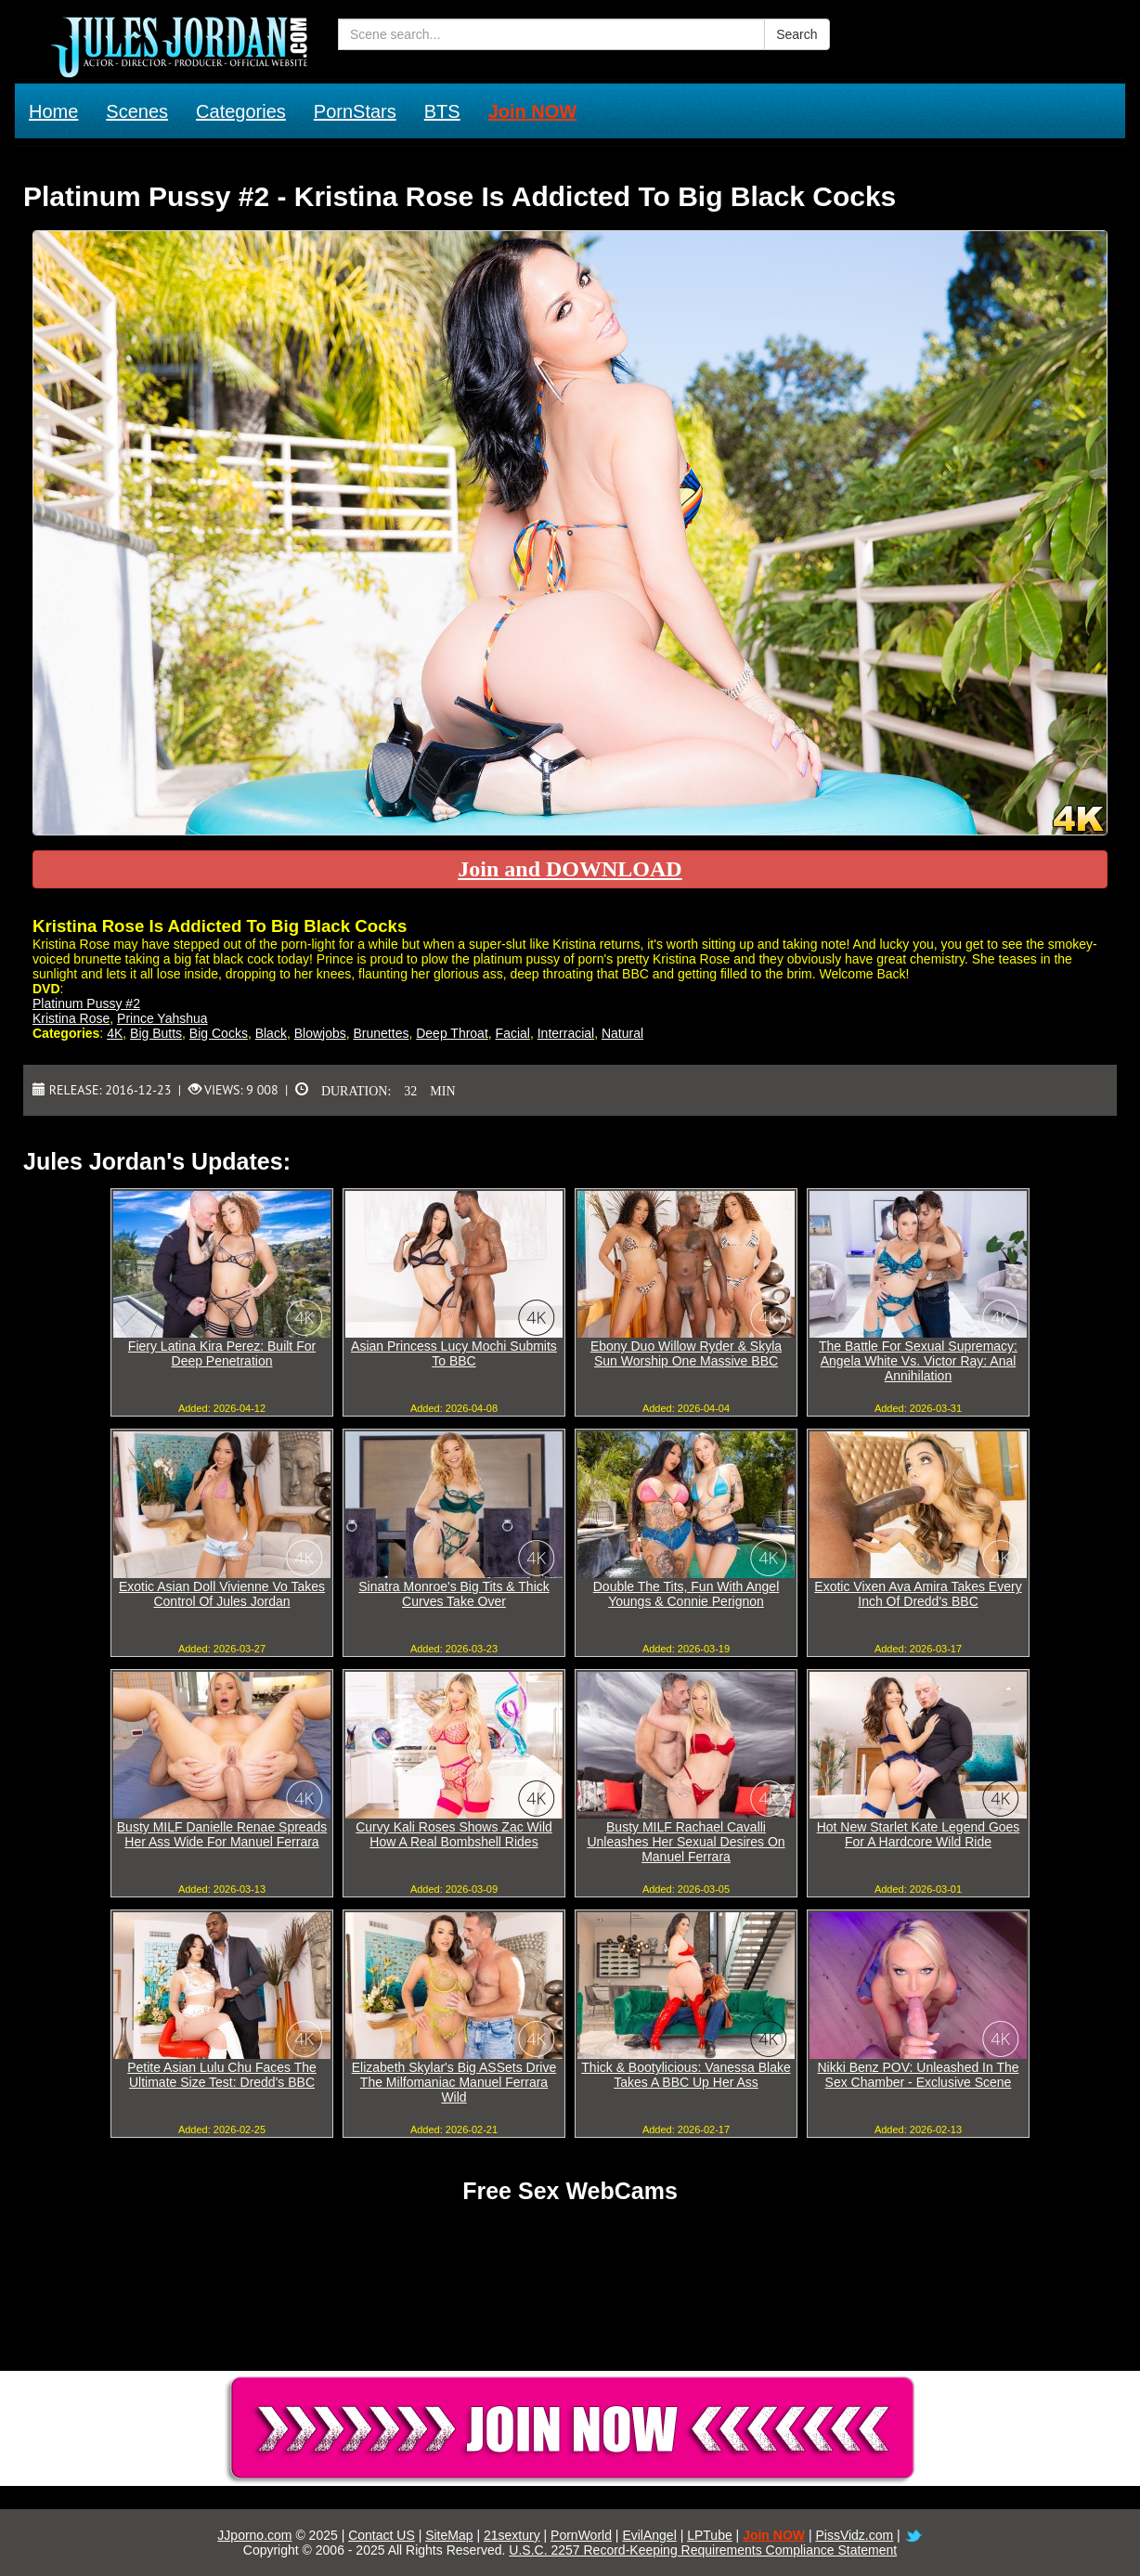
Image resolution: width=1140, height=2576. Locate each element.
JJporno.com (254, 2535)
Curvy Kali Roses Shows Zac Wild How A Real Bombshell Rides (454, 1834)
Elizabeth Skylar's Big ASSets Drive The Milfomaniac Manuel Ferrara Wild (454, 2082)
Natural (622, 1033)
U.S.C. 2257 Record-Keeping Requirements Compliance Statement (703, 2550)
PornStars (355, 111)
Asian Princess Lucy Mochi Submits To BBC (454, 1353)
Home (53, 111)
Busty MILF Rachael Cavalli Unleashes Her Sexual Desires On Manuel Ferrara (685, 1841)
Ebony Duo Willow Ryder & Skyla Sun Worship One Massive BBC (686, 1353)
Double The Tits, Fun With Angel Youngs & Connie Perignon (686, 1594)
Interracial (566, 1033)
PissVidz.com (854, 2535)
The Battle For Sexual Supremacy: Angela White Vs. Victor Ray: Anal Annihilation (918, 1361)
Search (796, 34)
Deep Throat (452, 1033)
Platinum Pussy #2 (86, 1003)
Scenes (137, 111)
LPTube (709, 2535)
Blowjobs (320, 1033)
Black (271, 1033)
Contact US (381, 2535)
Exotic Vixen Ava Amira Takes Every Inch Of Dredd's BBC (917, 1594)
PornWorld (581, 2535)
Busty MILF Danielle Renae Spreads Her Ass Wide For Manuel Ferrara (222, 1834)
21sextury (512, 2535)
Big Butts (156, 1033)
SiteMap (449, 2535)
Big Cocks (218, 1033)
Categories (241, 111)
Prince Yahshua (162, 1018)
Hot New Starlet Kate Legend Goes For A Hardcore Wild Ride (918, 1834)
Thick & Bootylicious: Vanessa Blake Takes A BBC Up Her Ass (685, 2075)
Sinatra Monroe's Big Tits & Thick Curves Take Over (454, 1594)
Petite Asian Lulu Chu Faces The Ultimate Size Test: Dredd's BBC (222, 2075)
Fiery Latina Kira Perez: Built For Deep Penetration (222, 1353)
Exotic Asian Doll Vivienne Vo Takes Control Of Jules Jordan (222, 1594)
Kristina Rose (71, 1018)
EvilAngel (649, 2535)
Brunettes (381, 1033)
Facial (513, 1033)
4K (115, 1033)
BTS (442, 111)
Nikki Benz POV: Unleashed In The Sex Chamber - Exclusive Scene (917, 2075)
